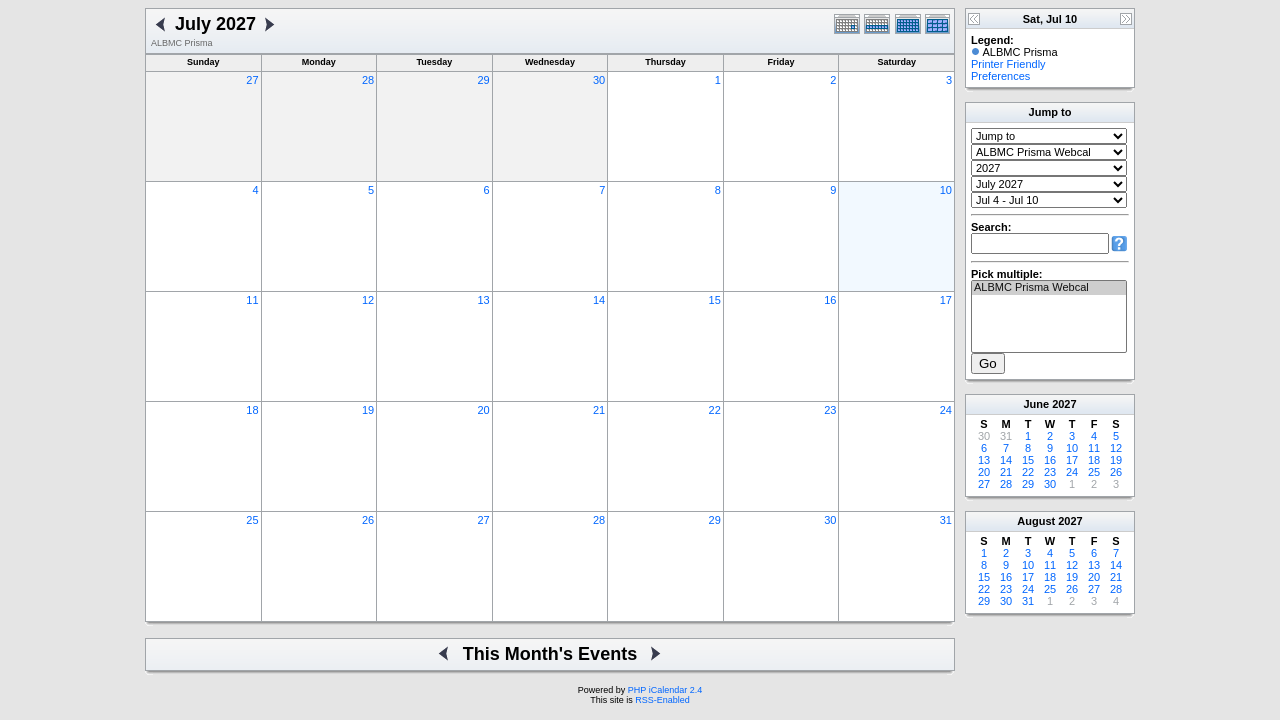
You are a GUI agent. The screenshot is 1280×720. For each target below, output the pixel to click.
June (1036, 404)
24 (946, 410)
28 (368, 80)
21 (599, 410)
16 (830, 300)
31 (946, 520)
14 (599, 300)
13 (483, 300)
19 (368, 410)
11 (252, 300)
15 (715, 300)
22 (715, 410)
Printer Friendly (1008, 64)
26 (368, 520)
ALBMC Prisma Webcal (1049, 288)
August (1036, 521)
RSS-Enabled (662, 700)
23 (830, 410)
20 (483, 410)
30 (599, 80)
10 (946, 190)
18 (252, 410)
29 (483, 80)
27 (252, 80)
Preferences (1000, 76)
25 (252, 520)
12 (368, 300)
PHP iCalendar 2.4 (665, 690)
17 (946, 300)
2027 (1064, 404)
